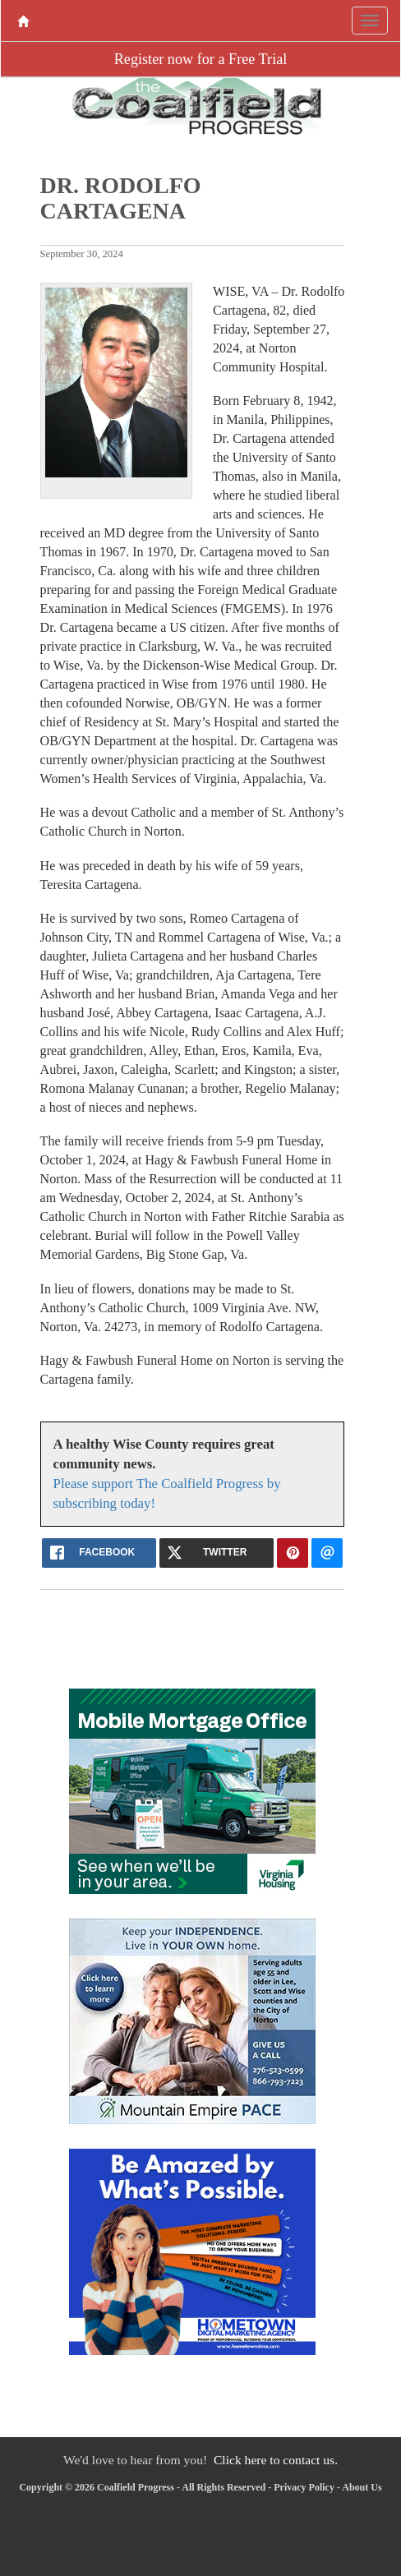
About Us (361, 2487)
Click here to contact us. (276, 2460)
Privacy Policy (304, 2487)
